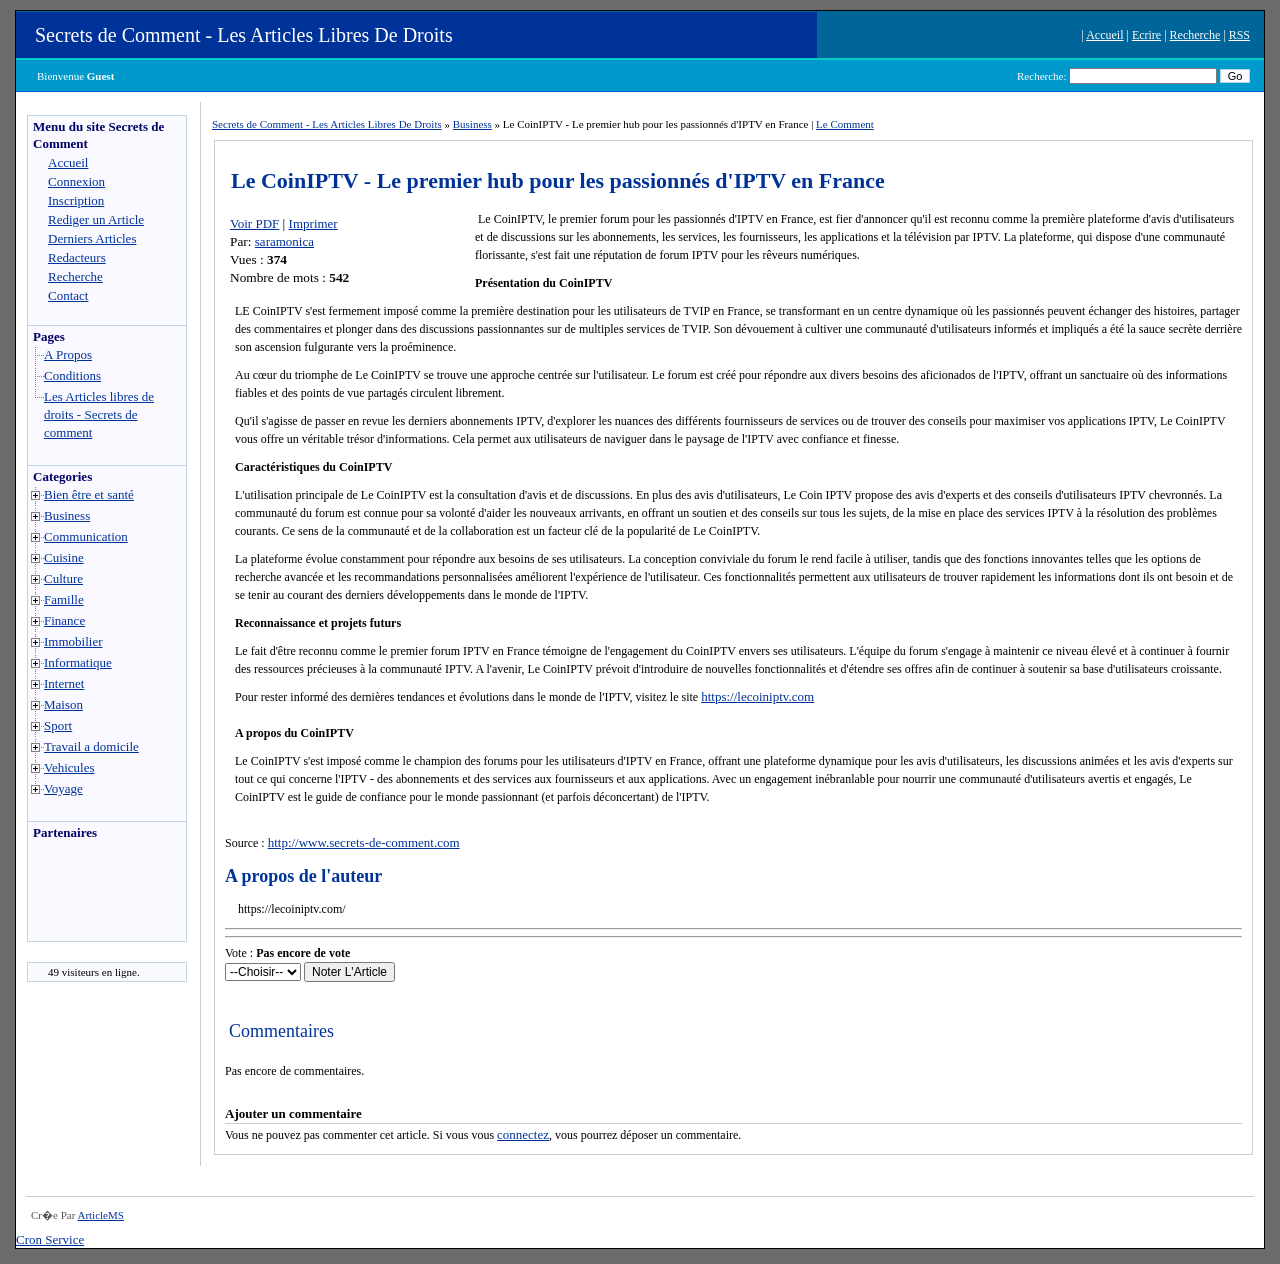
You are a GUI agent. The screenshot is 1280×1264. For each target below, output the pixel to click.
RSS (1239, 35)
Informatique (78, 662)
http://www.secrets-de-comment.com (364, 842)
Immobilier (73, 641)
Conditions (72, 375)
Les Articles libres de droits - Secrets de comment (99, 414)
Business (67, 515)
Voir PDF (254, 223)
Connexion (76, 181)
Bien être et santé (89, 494)
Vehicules (69, 767)
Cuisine (64, 557)
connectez (523, 1134)
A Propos (68, 354)
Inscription (76, 200)
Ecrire (1146, 35)
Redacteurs (77, 257)
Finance (64, 620)
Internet (64, 683)
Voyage (63, 788)
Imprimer (313, 223)
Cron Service (50, 1239)
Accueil (1104, 35)
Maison (63, 704)
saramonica (284, 241)
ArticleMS (100, 1215)
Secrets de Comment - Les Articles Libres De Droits (244, 35)
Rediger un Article (96, 219)
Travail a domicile (91, 746)
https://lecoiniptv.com (757, 696)
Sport (58, 725)
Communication (86, 536)
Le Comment (845, 124)
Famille (64, 599)
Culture (63, 578)
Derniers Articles (92, 238)
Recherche (1195, 35)
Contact (68, 295)
